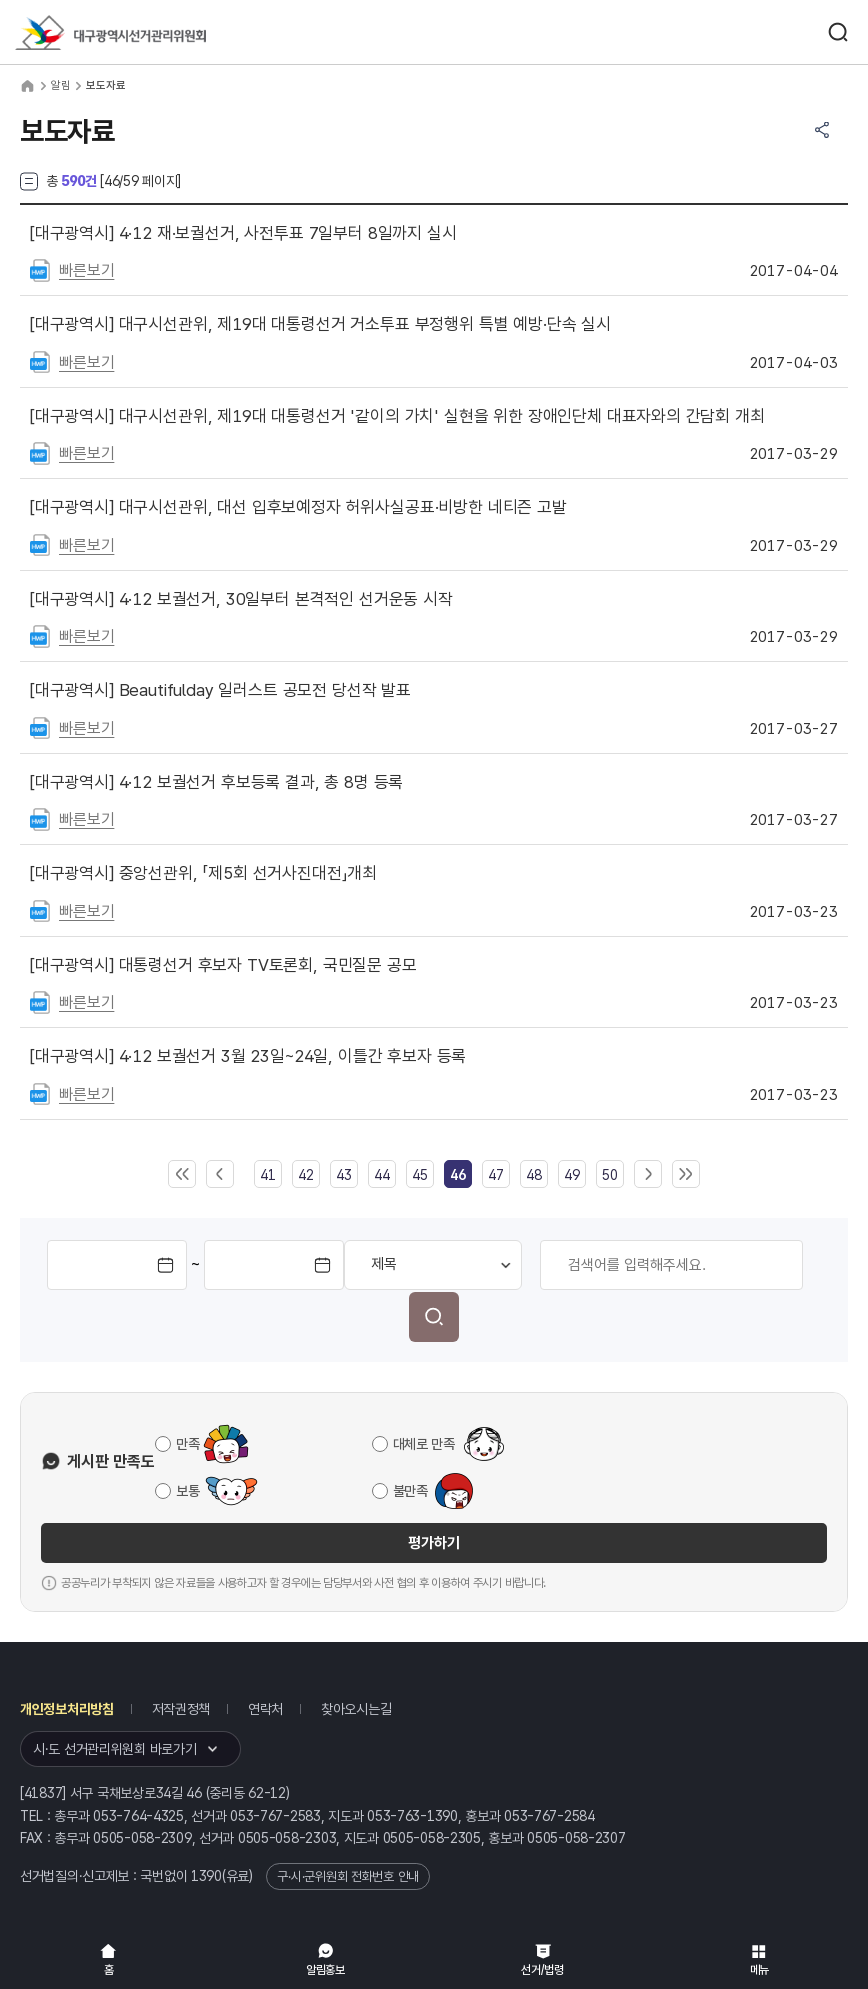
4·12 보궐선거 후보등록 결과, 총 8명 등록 (216, 782)
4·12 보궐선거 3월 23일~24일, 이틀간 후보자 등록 (248, 1056)
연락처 (265, 1709)
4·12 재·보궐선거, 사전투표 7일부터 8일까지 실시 (243, 233)
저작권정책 (181, 1709)
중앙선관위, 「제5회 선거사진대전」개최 (203, 873)
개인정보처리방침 (67, 1709)
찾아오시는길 (356, 1709)
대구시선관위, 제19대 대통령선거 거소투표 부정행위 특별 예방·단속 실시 (320, 324)
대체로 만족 (424, 1444)
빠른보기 (86, 270)
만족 (187, 1444)
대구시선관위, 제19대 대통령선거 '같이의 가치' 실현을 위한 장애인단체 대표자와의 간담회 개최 (397, 416)
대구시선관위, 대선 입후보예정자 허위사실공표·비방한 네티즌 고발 (298, 507)
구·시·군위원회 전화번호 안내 (348, 1876)
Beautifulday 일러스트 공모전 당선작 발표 (220, 690)
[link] (457, 1175)
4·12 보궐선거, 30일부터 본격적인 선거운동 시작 (241, 599)
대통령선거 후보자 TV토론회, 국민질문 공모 (223, 965)
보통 (187, 1491)
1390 (206, 1876)
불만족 (410, 1491)
